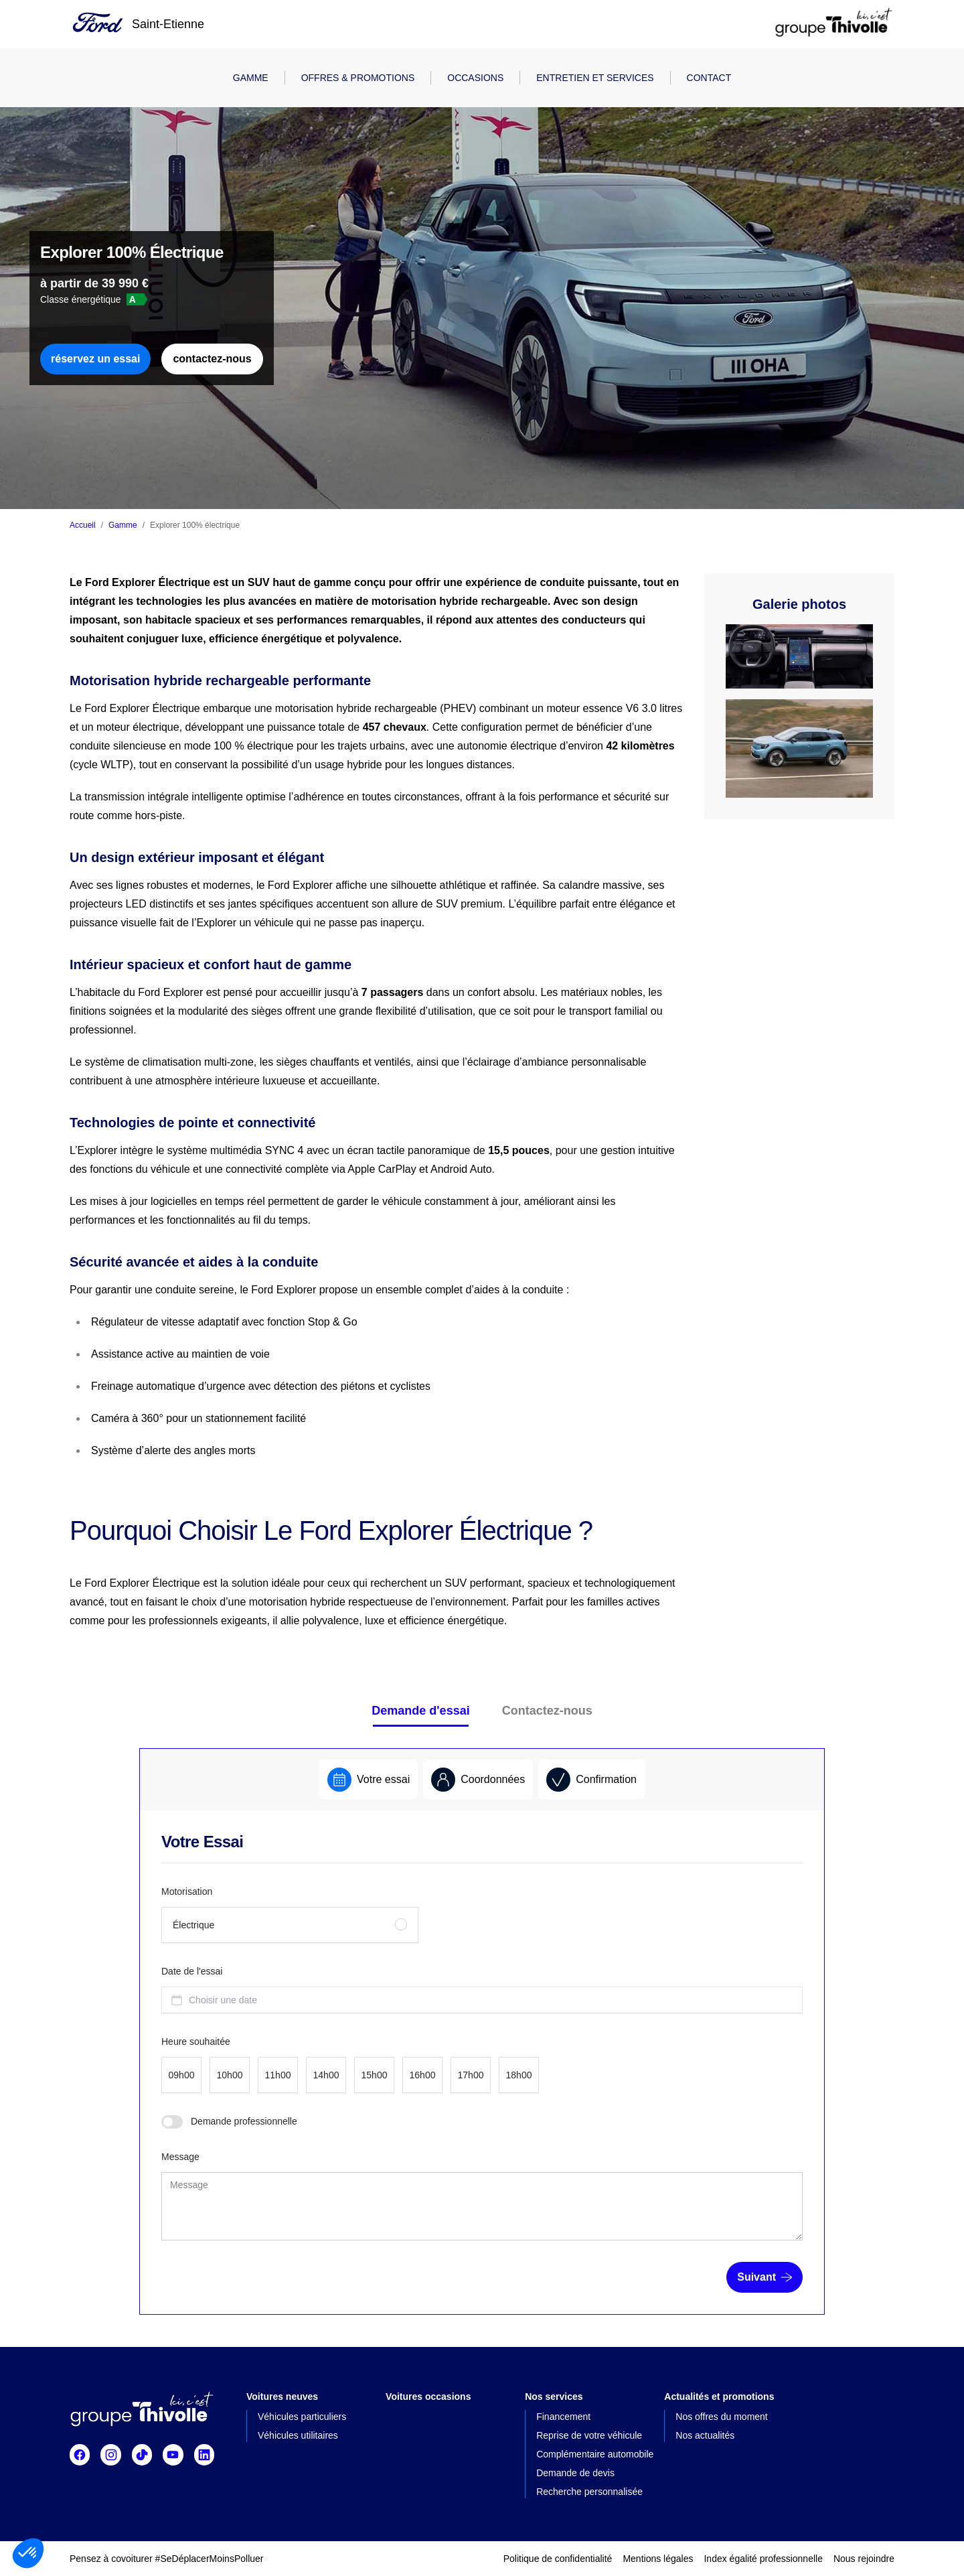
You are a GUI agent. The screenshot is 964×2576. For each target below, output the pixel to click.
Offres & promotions (358, 77)
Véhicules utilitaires (298, 2435)
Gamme (250, 77)
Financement (563, 2416)
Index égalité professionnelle (763, 2558)
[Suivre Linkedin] (204, 2454)
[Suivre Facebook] (80, 2454)
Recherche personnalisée (589, 2491)
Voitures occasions (428, 2396)
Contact (709, 77)
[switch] (172, 2122)
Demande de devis (575, 2472)
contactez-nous (212, 358)
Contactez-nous (547, 1710)
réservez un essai (95, 358)
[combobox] (482, 2000)
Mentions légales (658, 2558)
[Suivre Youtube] (173, 2454)
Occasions (475, 77)
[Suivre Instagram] (110, 2454)
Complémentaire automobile (594, 2454)
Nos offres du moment (721, 2416)
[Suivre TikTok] (142, 2454)
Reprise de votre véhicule (589, 2435)
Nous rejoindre (863, 2558)
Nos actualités (704, 2435)
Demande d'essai (420, 1710)
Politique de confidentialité (558, 2558)
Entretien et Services (594, 77)
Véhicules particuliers (302, 2416)
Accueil (83, 525)
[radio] (289, 1925)
